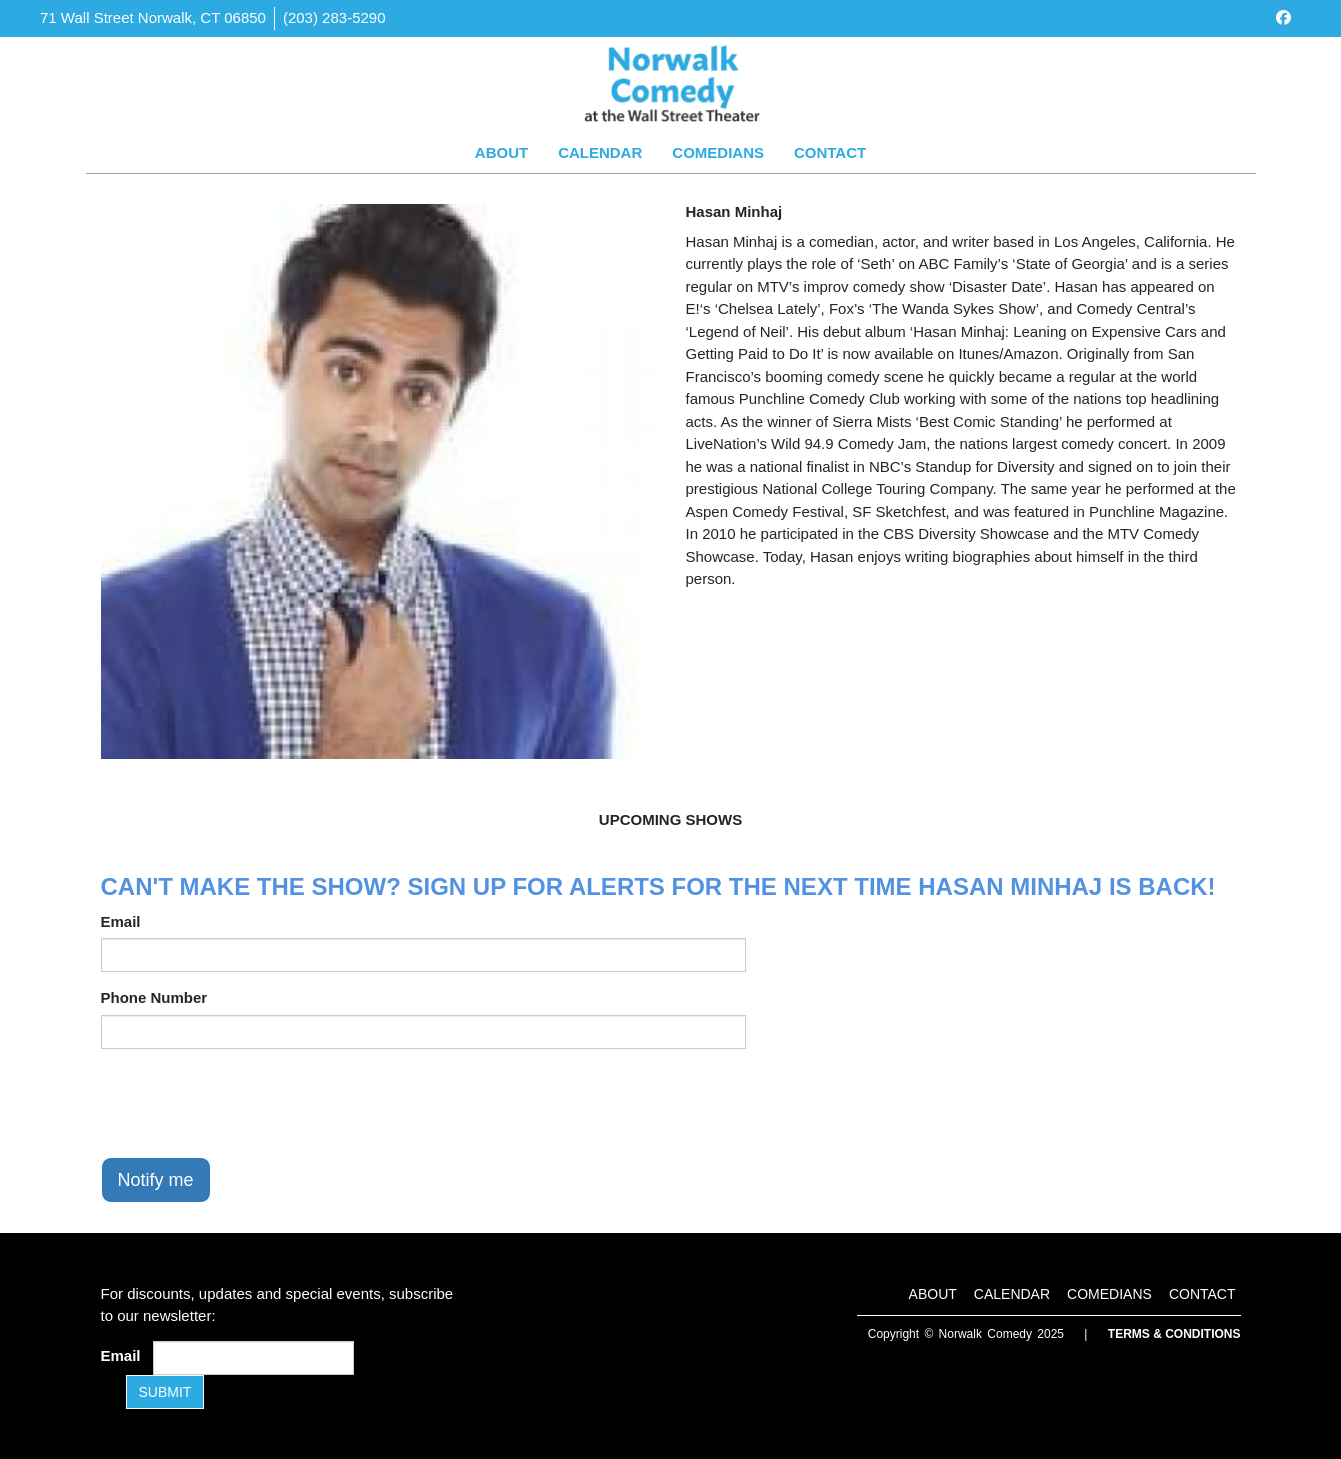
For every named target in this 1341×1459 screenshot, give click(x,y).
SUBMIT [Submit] (165, 1392)
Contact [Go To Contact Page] (830, 152)
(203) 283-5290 (334, 17)
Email (121, 921)
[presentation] (253, 1103)
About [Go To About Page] (501, 152)
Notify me (156, 1180)
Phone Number (154, 997)
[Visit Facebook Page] (1283, 17)
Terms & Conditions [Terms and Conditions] (1174, 1334)
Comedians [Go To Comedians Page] (718, 152)
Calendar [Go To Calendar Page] (600, 152)
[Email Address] (253, 1358)
